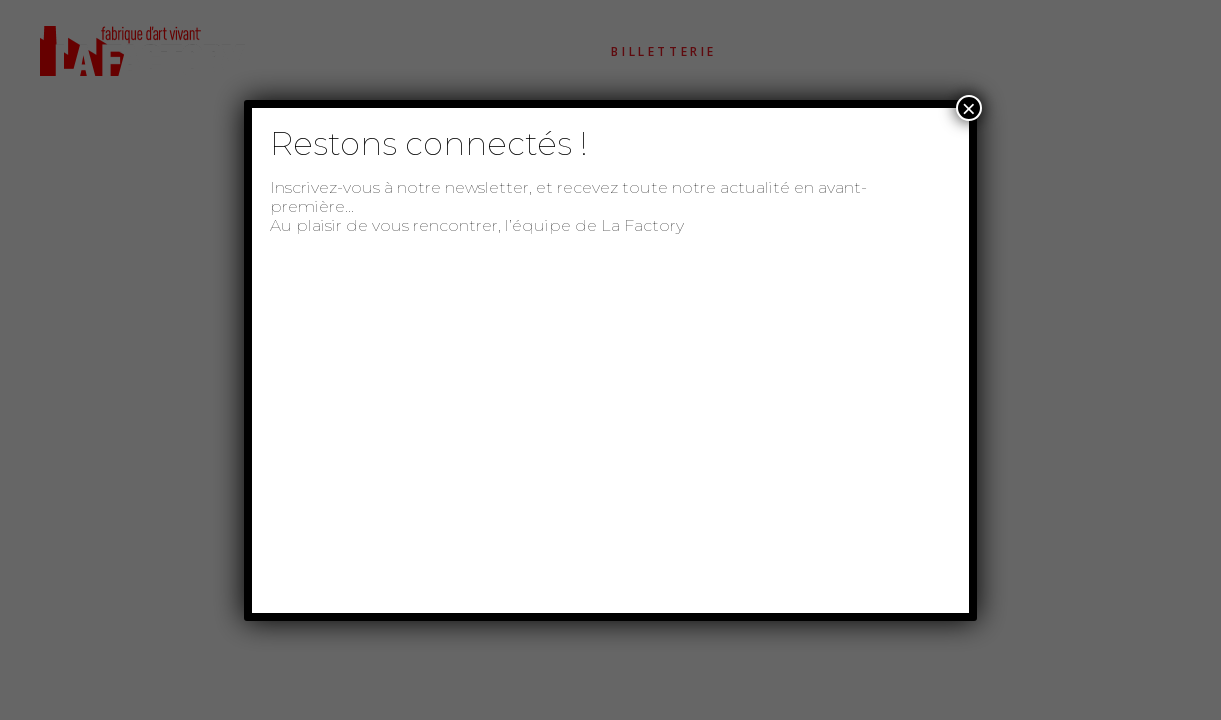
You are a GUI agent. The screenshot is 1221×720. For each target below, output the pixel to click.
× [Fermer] (969, 108)
